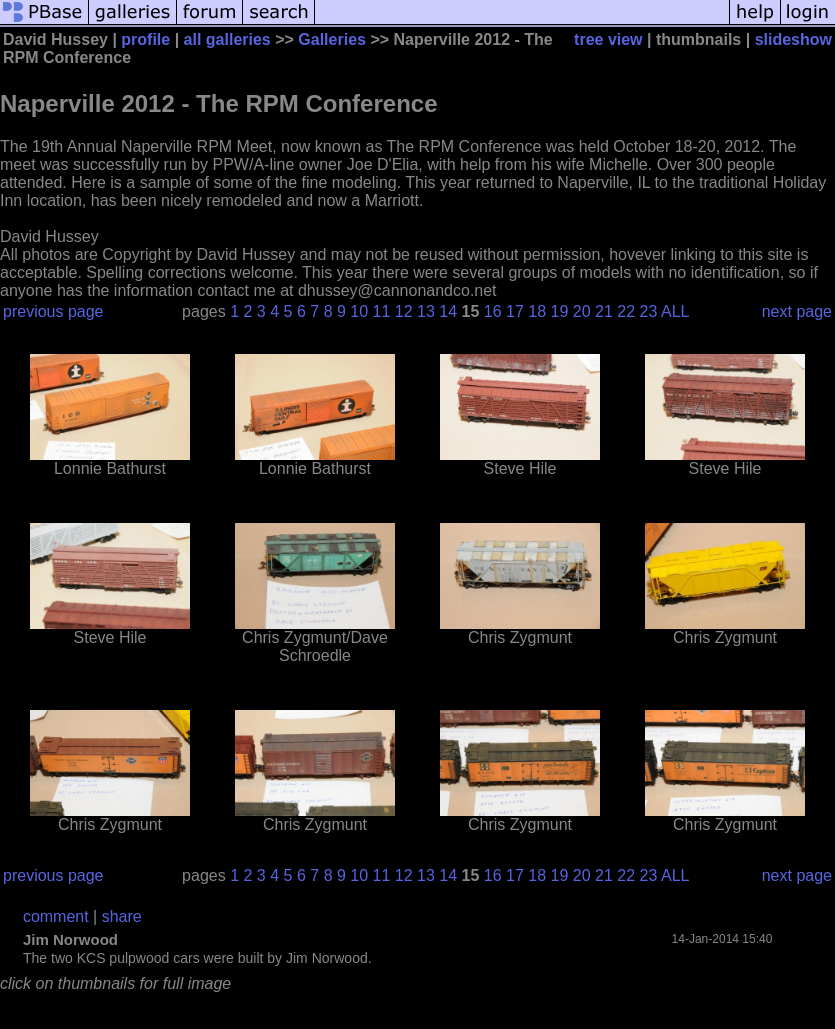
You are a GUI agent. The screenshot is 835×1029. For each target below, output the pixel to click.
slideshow (793, 39)
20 (582, 311)
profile (145, 39)
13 (426, 311)
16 (493, 311)
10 (359, 311)
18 (537, 311)
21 (604, 311)
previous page (53, 311)
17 (515, 311)
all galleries (227, 39)
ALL (675, 311)
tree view (608, 39)
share (122, 916)
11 (382, 311)
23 (649, 311)
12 (404, 311)
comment (56, 916)
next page (797, 311)
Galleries (332, 39)
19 (560, 311)
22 (626, 311)
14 (448, 311)
